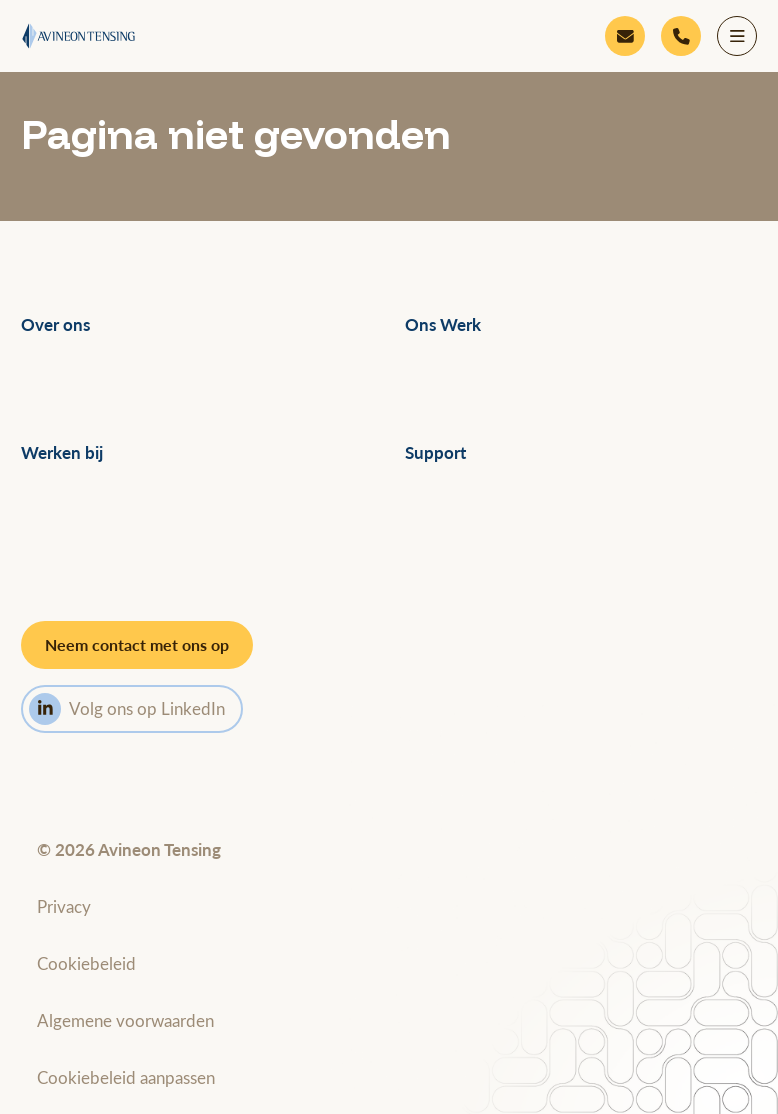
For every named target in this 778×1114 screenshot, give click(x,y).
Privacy (64, 906)
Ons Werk (443, 324)
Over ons (55, 324)
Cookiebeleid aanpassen (126, 1077)
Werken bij (62, 452)
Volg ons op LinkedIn (127, 709)
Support (435, 452)
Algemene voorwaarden (125, 1020)
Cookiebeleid (86, 963)
